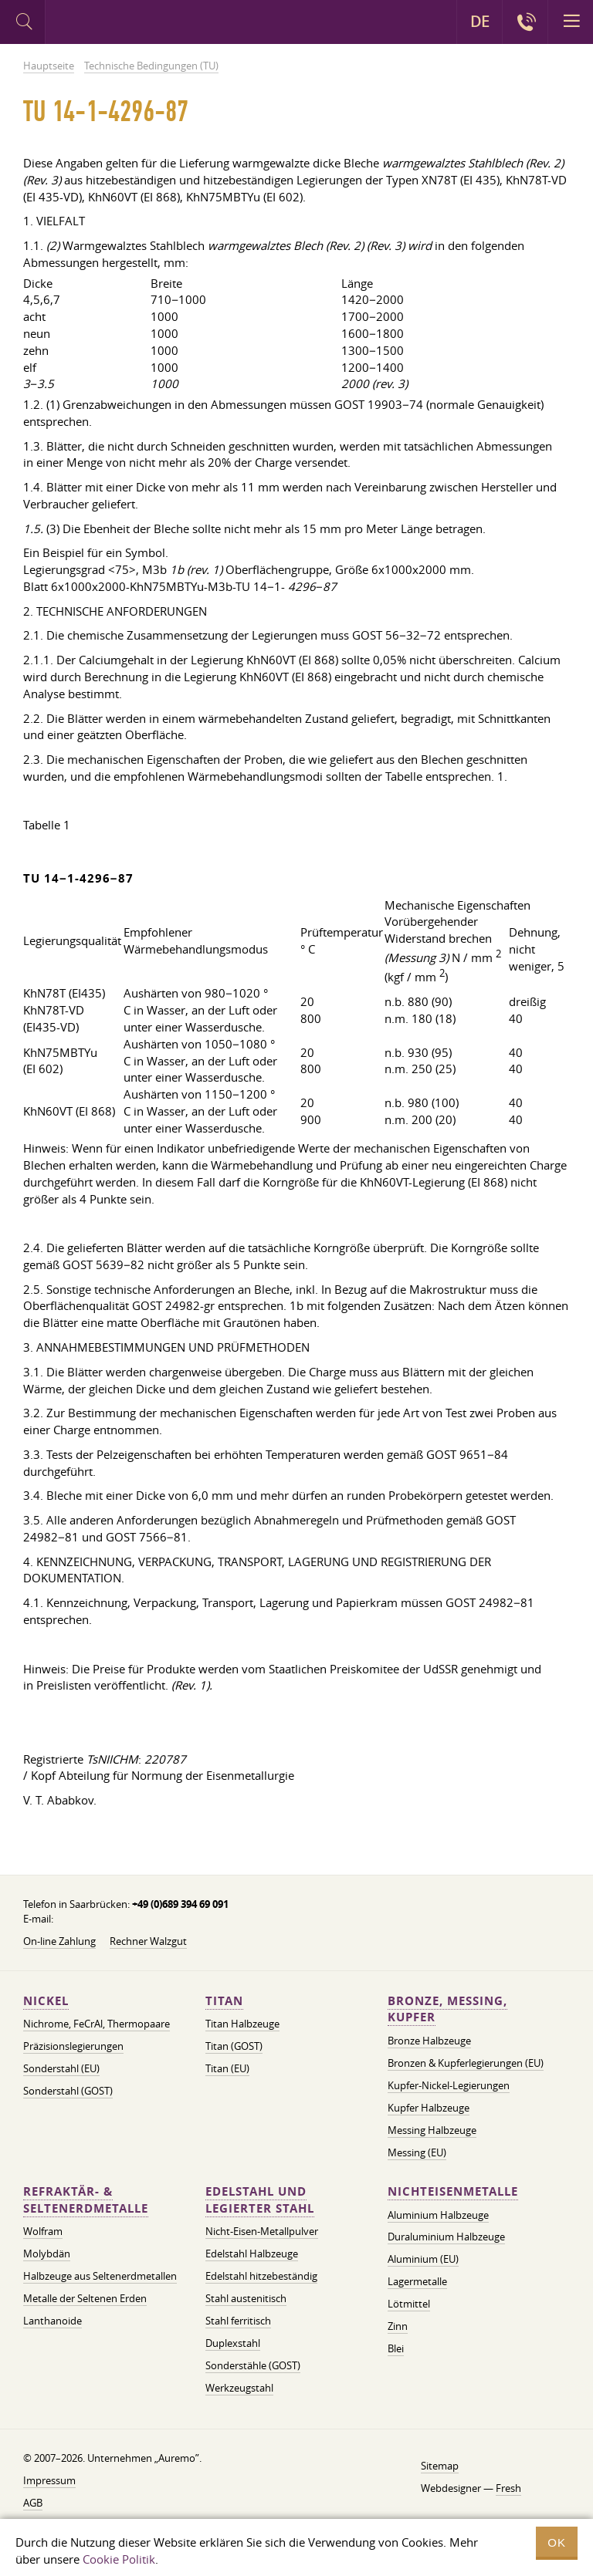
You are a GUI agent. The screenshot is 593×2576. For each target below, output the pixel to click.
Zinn (398, 2326)
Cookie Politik (119, 2559)
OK (556, 2542)
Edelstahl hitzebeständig (261, 2276)
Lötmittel (409, 2304)
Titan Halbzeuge (242, 2024)
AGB (32, 2503)
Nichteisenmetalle (453, 2191)
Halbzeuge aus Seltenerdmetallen (100, 2276)
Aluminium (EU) (423, 2259)
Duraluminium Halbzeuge (446, 2236)
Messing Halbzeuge (432, 2130)
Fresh (508, 2488)
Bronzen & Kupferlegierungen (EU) (466, 2063)
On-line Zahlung (59, 1941)
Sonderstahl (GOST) (68, 2091)
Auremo (109, 24)
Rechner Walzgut (148, 1941)
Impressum (49, 2480)
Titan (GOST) (234, 2046)
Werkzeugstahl (239, 2388)
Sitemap (440, 2466)
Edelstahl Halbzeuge (251, 2253)
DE (480, 22)
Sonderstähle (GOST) (252, 2365)
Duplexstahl (232, 2343)
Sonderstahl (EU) (61, 2068)
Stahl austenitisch (245, 2298)
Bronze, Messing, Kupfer (447, 2009)
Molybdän (46, 2253)
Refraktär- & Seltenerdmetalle (85, 2199)
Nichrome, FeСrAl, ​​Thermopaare (96, 2024)
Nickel (46, 2001)
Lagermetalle (417, 2281)
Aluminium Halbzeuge (438, 2215)
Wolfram (43, 2231)
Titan (224, 2001)
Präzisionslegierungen (73, 2046)
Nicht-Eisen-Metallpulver (261, 2231)
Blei (396, 2348)
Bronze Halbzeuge (429, 2041)
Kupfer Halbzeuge (428, 2108)
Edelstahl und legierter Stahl (259, 2199)
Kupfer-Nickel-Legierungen (449, 2085)
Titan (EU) (227, 2068)
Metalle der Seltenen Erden (85, 2298)
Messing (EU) (417, 2152)
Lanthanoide (52, 2321)
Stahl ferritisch (238, 2321)
